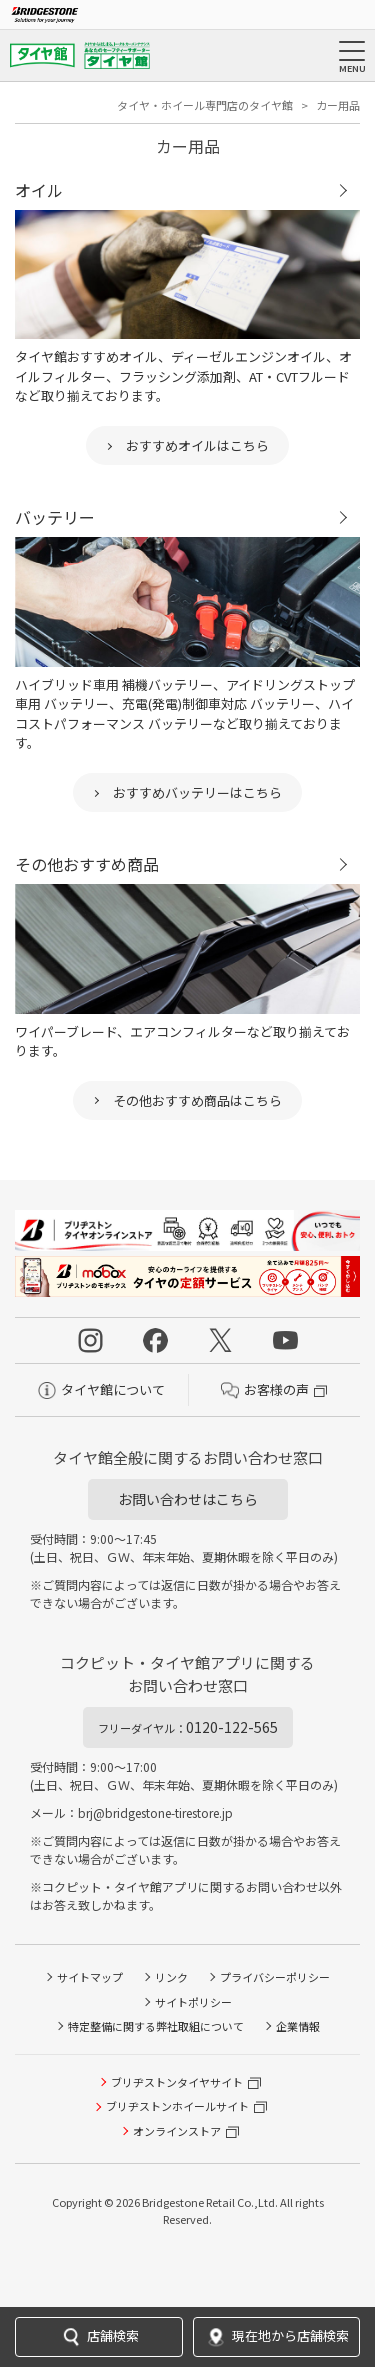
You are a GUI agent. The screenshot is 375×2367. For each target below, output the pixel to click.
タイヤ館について (101, 1389)
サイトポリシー (193, 2002)
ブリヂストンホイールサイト (177, 2106)
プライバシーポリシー (275, 1977)
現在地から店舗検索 (276, 2337)
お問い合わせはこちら (188, 1499)
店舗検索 (98, 2337)
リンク (171, 1977)
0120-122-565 (188, 1727)
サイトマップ (90, 1977)
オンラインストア (177, 2131)
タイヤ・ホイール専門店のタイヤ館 (205, 105)
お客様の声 (265, 1389)
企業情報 (298, 2026)
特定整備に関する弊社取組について (156, 2026)
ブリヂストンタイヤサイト (177, 2082)
